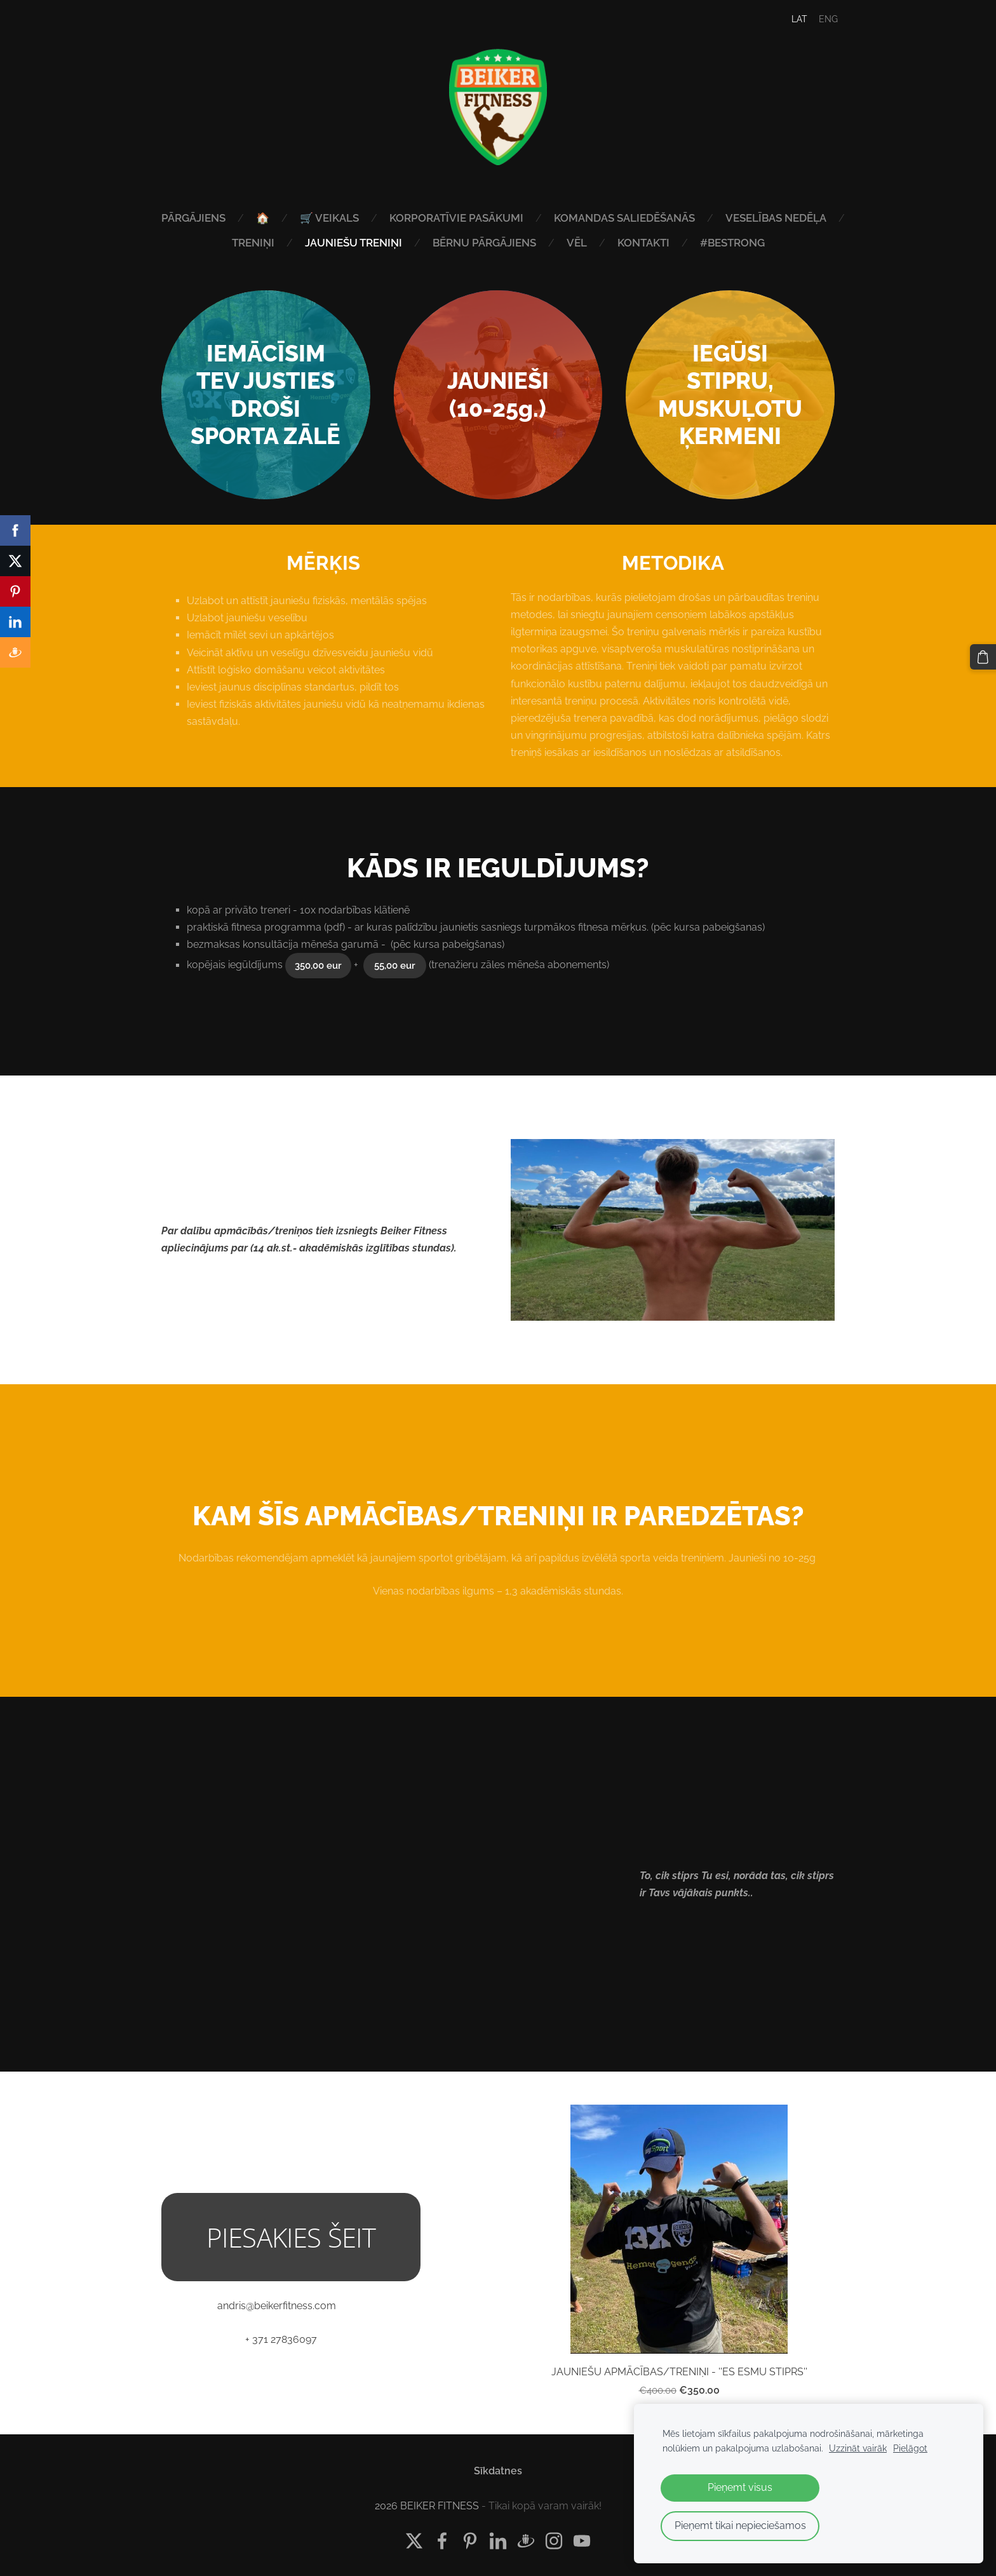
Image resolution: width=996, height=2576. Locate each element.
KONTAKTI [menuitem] (709, 242)
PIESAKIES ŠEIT (290, 2233)
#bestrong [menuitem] (797, 242)
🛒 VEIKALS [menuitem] (394, 218)
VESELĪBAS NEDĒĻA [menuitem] (216, 242)
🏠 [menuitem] (328, 218)
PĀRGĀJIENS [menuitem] (259, 218)
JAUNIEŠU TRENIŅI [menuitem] (419, 242)
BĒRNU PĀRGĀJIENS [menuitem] (550, 242)
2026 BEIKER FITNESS (427, 2502)
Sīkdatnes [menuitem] (498, 2467)
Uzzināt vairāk (858, 2448)
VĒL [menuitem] (642, 242)
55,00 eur (394, 962)
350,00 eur (318, 962)
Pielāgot (910, 2448)
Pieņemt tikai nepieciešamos (740, 2525)
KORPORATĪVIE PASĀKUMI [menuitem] (522, 218)
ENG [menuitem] (820, 19)
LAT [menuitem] (792, 19)
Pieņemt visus (740, 2487)
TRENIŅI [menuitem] (318, 242)
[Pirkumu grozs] (984, 656)
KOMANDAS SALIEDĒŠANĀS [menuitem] (689, 218)
